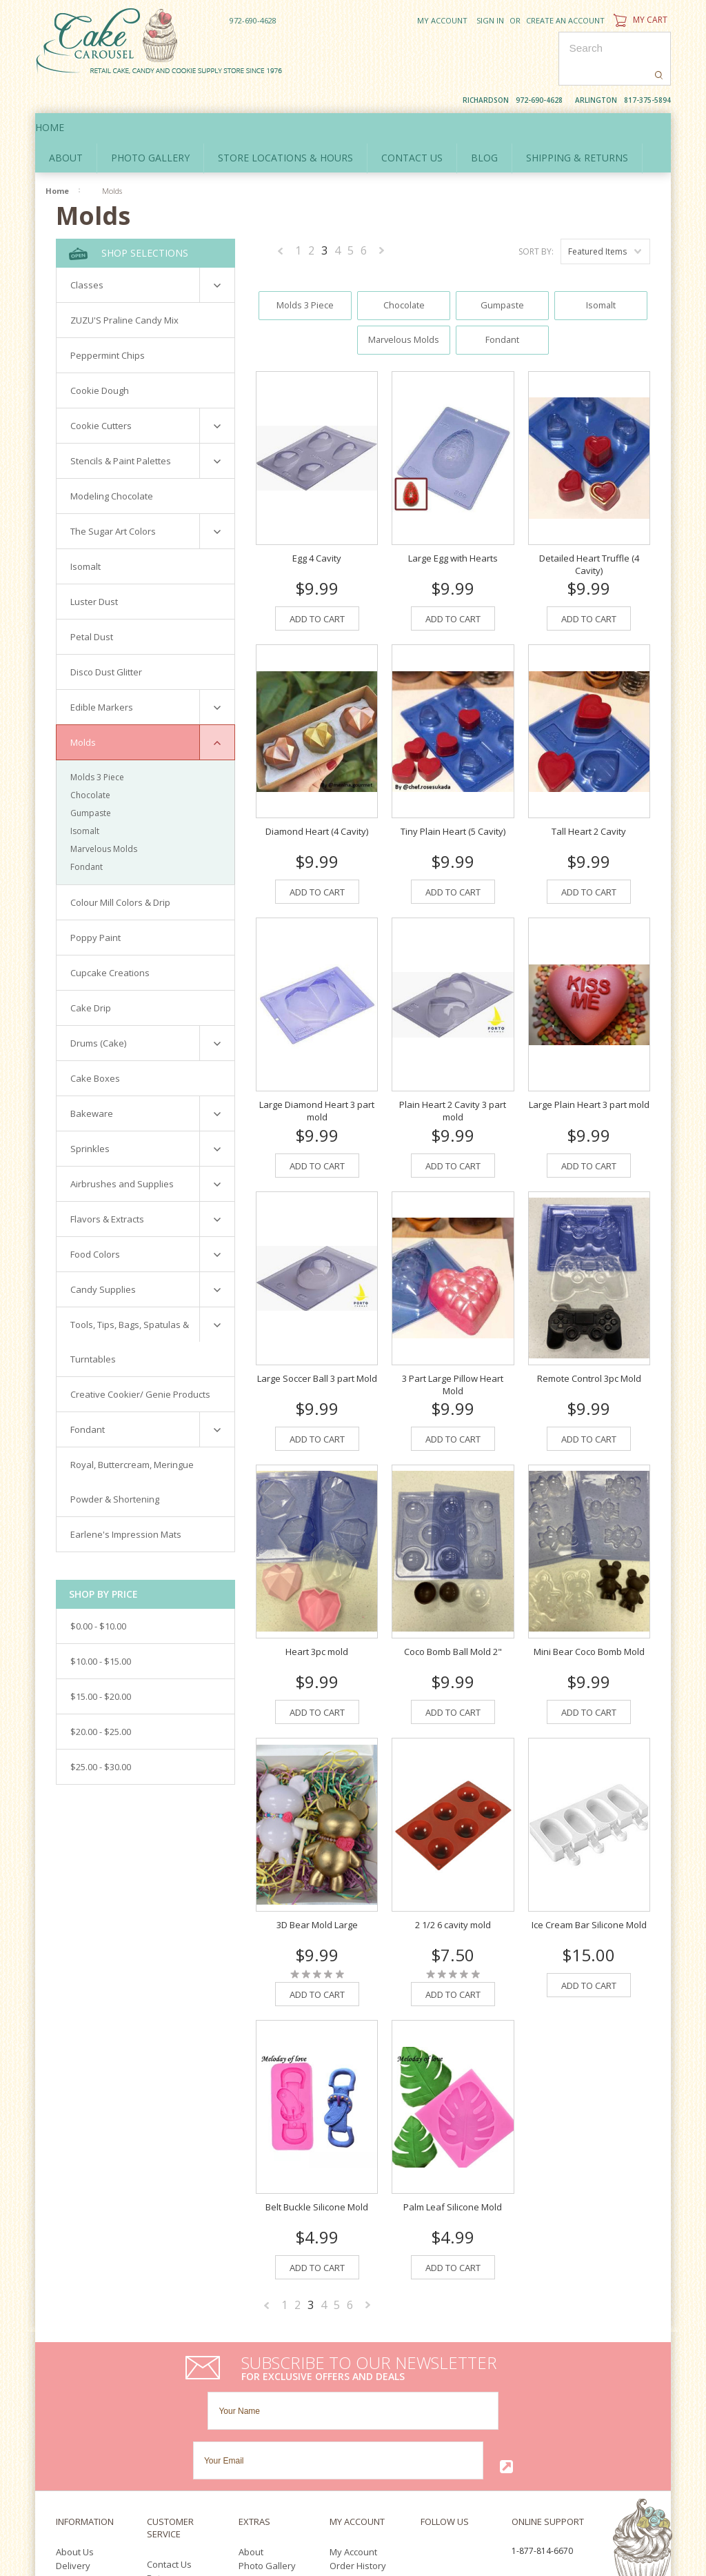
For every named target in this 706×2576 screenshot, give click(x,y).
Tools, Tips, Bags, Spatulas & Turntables (129, 1310)
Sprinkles (90, 1117)
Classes (86, 253)
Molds (83, 710)
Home (63, 95)
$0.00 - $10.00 (98, 1594)
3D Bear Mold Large (317, 1882)
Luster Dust (94, 570)
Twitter (450, 2411)
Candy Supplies (103, 1257)
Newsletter (352, 2452)
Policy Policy (81, 2438)
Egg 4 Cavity (316, 516)
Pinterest (458, 2427)
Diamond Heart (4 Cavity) (316, 789)
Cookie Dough (99, 359)
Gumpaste (90, 781)
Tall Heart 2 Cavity (589, 789)
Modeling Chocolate (111, 464)
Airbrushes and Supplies (122, 1152)
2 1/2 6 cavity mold (453, 1882)
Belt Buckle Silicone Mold (316, 2165)
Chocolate (90, 763)
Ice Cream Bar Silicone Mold (589, 1882)
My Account (442, 20)
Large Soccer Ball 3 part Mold (317, 1336)
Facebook (424, 2411)
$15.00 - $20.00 (100, 1664)
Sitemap (164, 2450)
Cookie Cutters (101, 394)
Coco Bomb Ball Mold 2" (453, 1609)
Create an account (565, 20)
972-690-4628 (253, 20)
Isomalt (85, 534)
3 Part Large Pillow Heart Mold (452, 1342)
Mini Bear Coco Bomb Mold (589, 1609)
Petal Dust (91, 605)
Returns (163, 2436)
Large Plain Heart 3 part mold (589, 1063)
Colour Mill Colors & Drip (120, 870)
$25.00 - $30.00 (100, 1735)
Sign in (490, 20)
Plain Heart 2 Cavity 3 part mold (452, 1069)
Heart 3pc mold (316, 1609)
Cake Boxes (95, 1046)
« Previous (280, 221)
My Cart (638, 20)
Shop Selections (128, 222)
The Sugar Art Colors (113, 499)
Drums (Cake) (98, 1011)
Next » (382, 221)
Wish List (348, 2438)
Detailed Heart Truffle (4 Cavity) (589, 522)
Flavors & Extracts (107, 1187)
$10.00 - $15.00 (100, 1629)
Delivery (73, 2424)
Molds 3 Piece (97, 745)
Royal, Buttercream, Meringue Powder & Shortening (132, 1450)
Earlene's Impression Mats (125, 1502)
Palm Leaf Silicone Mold (452, 2165)
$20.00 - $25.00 (100, 1700)
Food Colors (95, 1222)
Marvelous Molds (103, 817)
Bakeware (91, 1082)
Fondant (86, 835)
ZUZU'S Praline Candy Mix (124, 288)
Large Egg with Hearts (453, 516)
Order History (358, 2424)
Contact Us (169, 2423)
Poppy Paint (95, 906)
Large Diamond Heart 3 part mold (316, 1069)
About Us (75, 2410)
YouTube (428, 2427)
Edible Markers (101, 675)
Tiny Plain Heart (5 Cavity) (453, 789)
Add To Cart (317, 577)
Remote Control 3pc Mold (589, 1336)
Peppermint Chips (107, 323)
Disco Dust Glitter (106, 640)
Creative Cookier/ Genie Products (140, 1362)
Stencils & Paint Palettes (120, 429)
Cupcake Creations (110, 941)
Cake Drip (90, 976)
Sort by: (536, 220)
